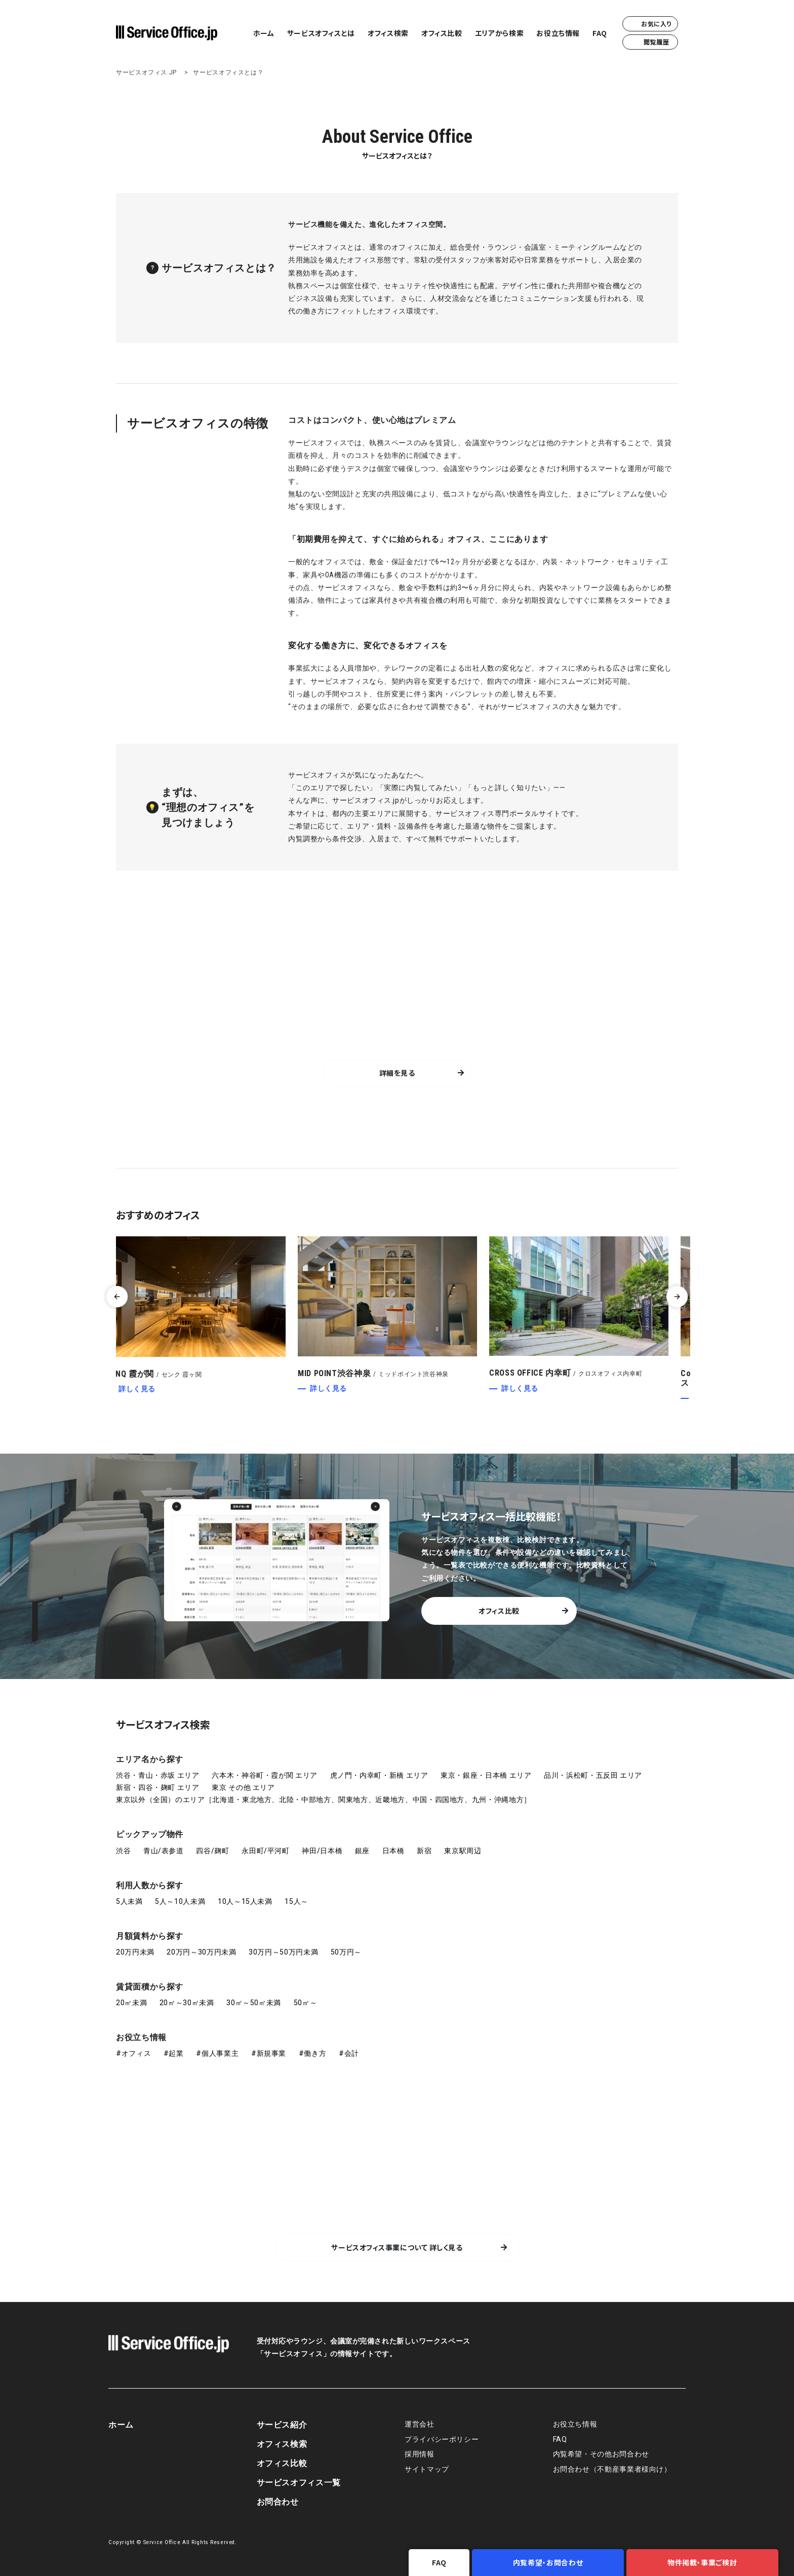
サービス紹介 (282, 2425)
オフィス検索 (388, 33)
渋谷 (123, 1851)
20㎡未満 (131, 2003)
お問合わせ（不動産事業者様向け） (612, 2469)
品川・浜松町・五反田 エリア (593, 1775)
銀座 (362, 1851)
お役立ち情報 (558, 33)
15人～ (296, 1901)
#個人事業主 (217, 2053)
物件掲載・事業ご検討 (702, 2562)
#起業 (174, 2053)
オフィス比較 (441, 33)
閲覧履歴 (650, 41)
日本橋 (393, 1851)
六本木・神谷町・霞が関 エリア (264, 1775)
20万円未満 (135, 1952)
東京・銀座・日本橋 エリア (486, 1775)
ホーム (263, 33)
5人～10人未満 (180, 1901)
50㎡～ (305, 2003)
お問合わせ (278, 2502)
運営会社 (419, 2424)
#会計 (349, 2053)
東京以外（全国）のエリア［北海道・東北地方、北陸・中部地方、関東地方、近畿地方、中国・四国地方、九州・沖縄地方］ (323, 1800)
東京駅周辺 (462, 1851)
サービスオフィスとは (321, 33)
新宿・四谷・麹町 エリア (158, 1787)
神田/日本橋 (322, 1851)
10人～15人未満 (245, 1901)
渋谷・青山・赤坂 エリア (158, 1775)
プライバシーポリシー (442, 2439)
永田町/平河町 (265, 1851)
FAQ (599, 33)
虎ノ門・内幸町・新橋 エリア (379, 1775)
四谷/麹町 (212, 1851)
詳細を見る (397, 1073)
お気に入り (650, 23)
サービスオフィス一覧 (299, 2482)
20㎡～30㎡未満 (187, 2003)
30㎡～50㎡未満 (253, 2003)
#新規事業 (268, 2053)
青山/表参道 (163, 1851)
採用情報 (419, 2454)
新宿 (424, 1851)
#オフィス (133, 2053)
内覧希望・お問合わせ (548, 2562)
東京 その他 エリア (243, 1787)
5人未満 (129, 1901)
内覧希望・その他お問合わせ (601, 2454)
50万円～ (346, 1952)
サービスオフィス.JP (146, 72)
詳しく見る (146, 1389)
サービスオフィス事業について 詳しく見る (396, 2247)
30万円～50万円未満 (283, 1952)
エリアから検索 (499, 33)
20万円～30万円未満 (201, 1952)
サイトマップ (427, 2469)
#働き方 (313, 2053)
